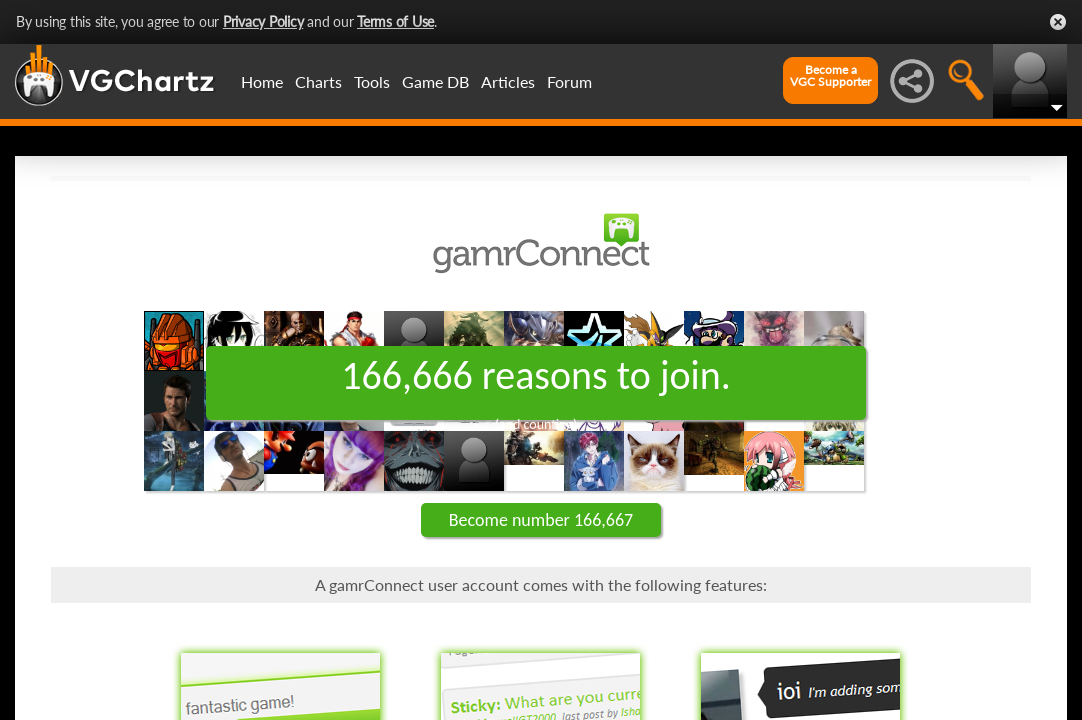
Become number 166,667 (541, 520)
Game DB (435, 81)
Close (1058, 22)
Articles (508, 81)
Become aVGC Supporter (830, 76)
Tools (372, 81)
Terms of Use (395, 21)
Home (262, 81)
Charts (318, 81)
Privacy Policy (263, 21)
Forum (569, 81)
